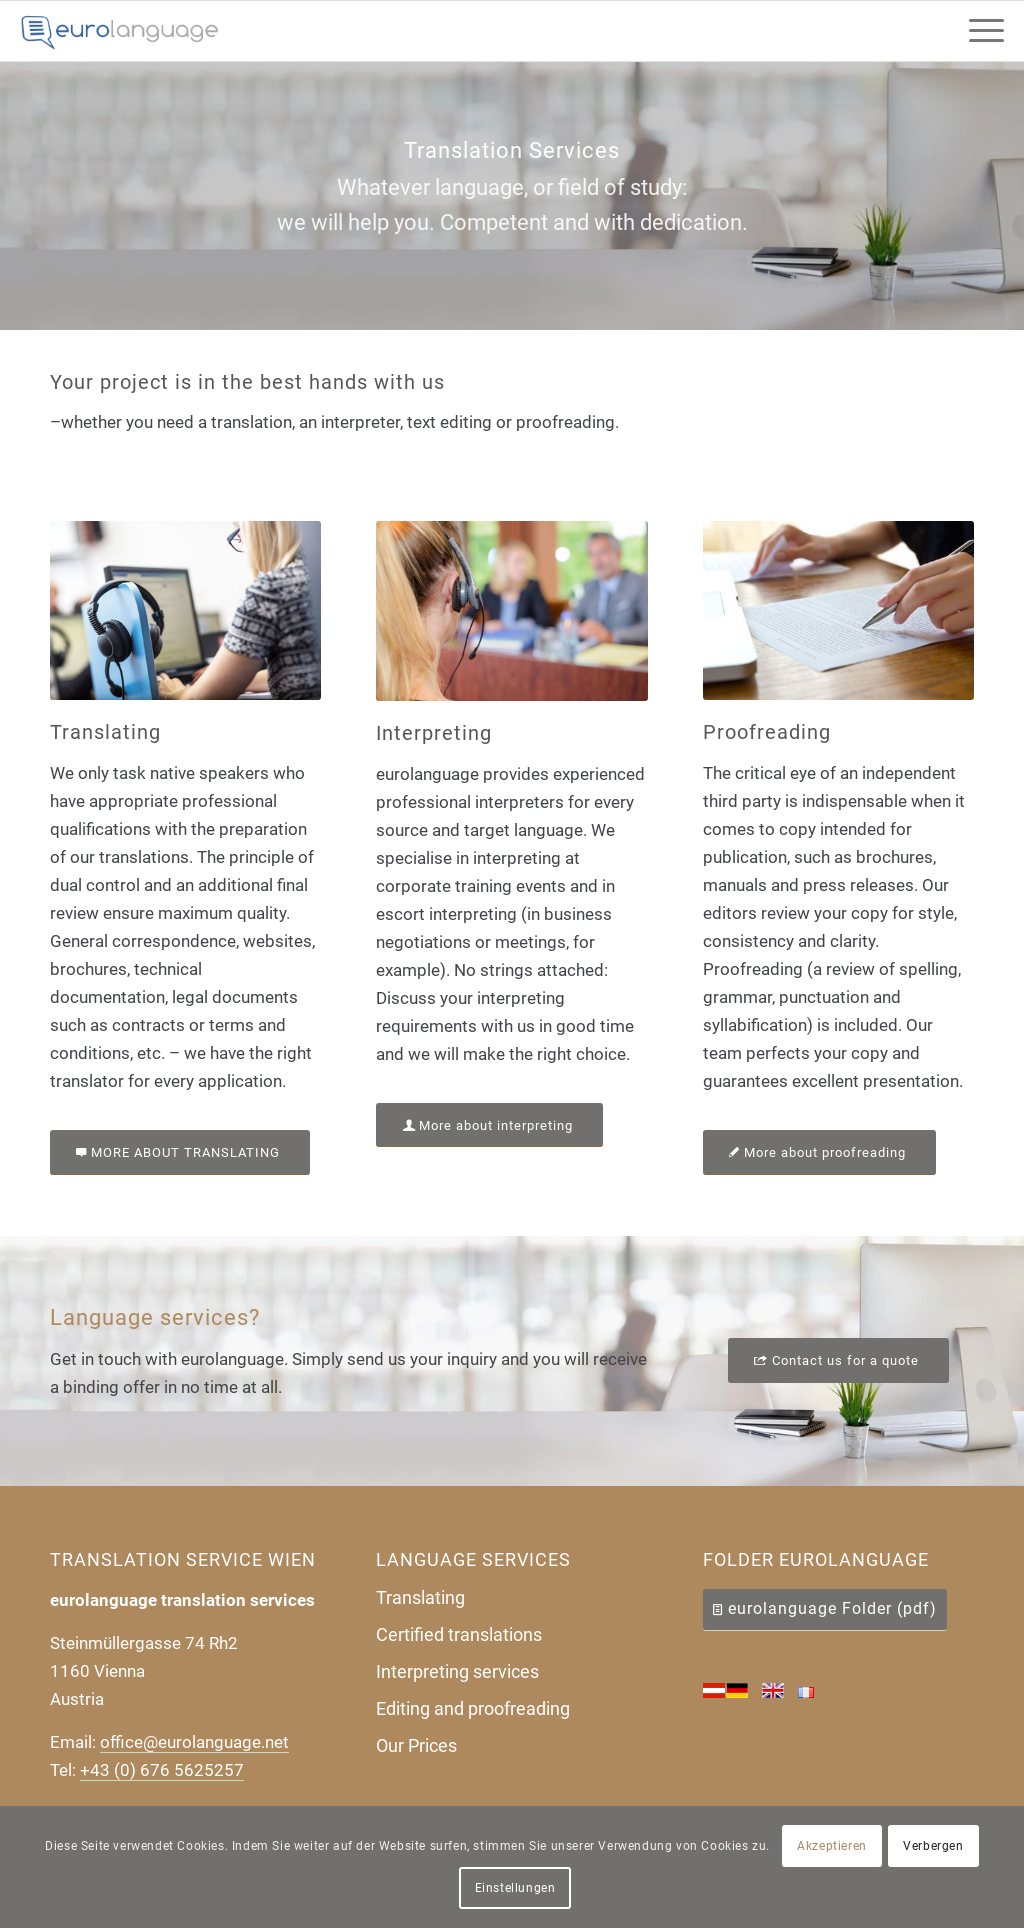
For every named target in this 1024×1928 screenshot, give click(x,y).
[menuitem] (980, 31)
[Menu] (980, 31)
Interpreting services (457, 1671)
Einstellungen (515, 1888)
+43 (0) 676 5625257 (162, 1770)
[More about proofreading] (819, 1152)
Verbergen (933, 1846)
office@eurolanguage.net (194, 1742)
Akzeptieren (832, 1846)
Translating (420, 1597)
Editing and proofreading (473, 1708)
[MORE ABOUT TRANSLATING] (180, 1152)
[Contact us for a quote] (838, 1360)
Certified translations (459, 1634)
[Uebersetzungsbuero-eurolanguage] (120, 31)
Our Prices (416, 1745)
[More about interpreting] (489, 1125)
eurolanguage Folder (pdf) (832, 1608)
